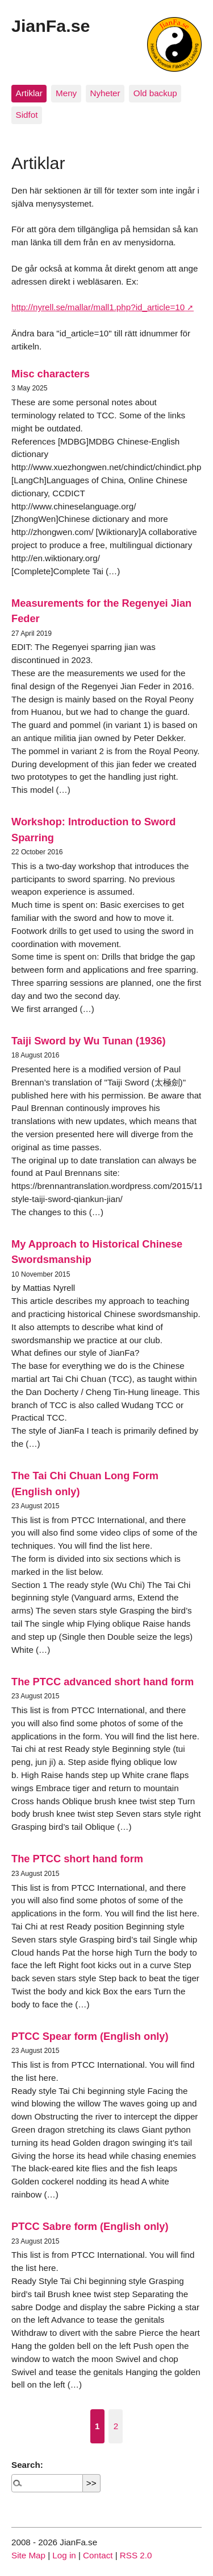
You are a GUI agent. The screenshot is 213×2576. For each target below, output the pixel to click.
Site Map (28, 2555)
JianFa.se (50, 25)
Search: (27, 2465)
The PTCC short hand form (77, 1859)
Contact (97, 2555)
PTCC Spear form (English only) (90, 2036)
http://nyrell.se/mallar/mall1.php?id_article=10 (98, 307)
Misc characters (50, 374)
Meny (66, 93)
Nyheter (105, 93)
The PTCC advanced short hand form (102, 1682)
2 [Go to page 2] (116, 2426)
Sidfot (27, 115)
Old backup (155, 93)
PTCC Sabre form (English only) (90, 2226)
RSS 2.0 (136, 2555)
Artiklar (29, 93)
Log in (64, 2555)
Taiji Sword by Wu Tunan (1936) (88, 1041)
